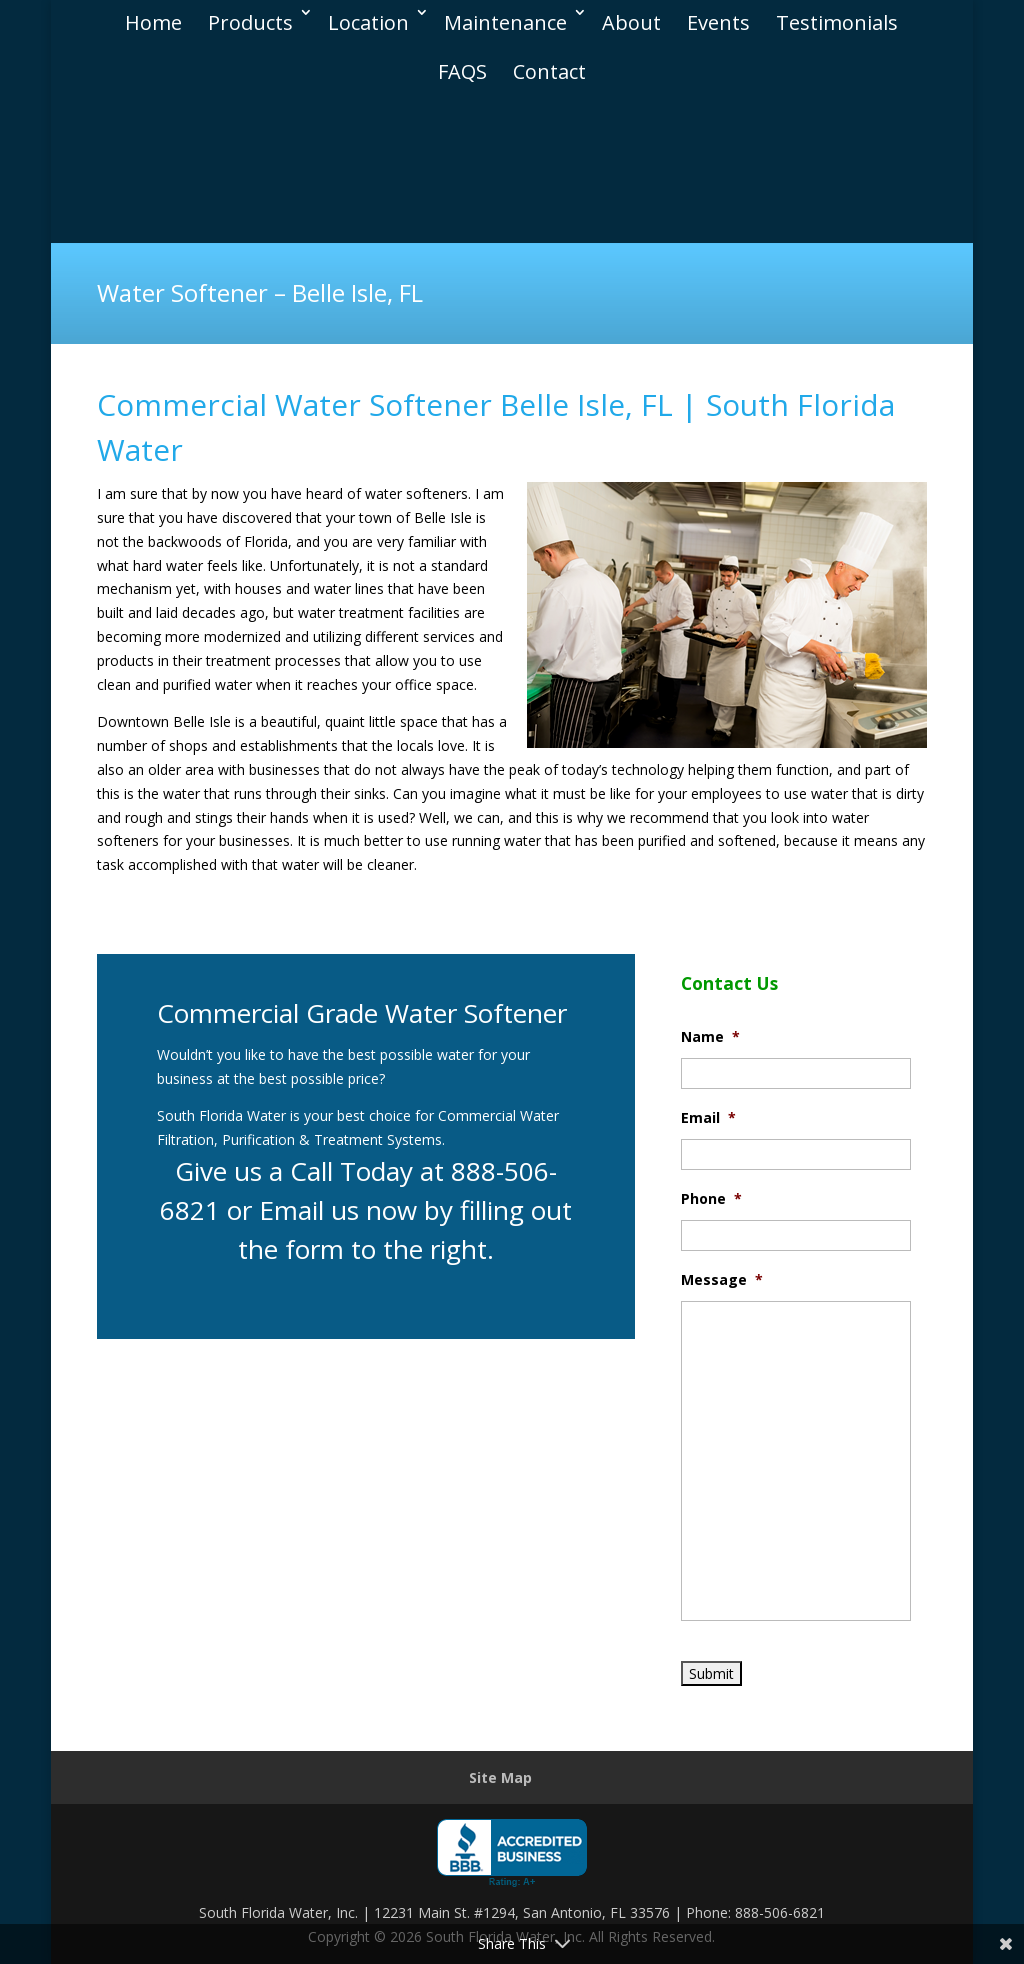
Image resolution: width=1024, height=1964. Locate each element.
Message (722, 1280)
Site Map (500, 1777)
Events (718, 17)
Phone (711, 1199)
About (631, 17)
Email (708, 1118)
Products (250, 17)
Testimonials (837, 17)
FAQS (462, 66)
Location (368, 17)
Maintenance (505, 17)
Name (710, 1037)
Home (153, 17)
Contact (549, 66)
